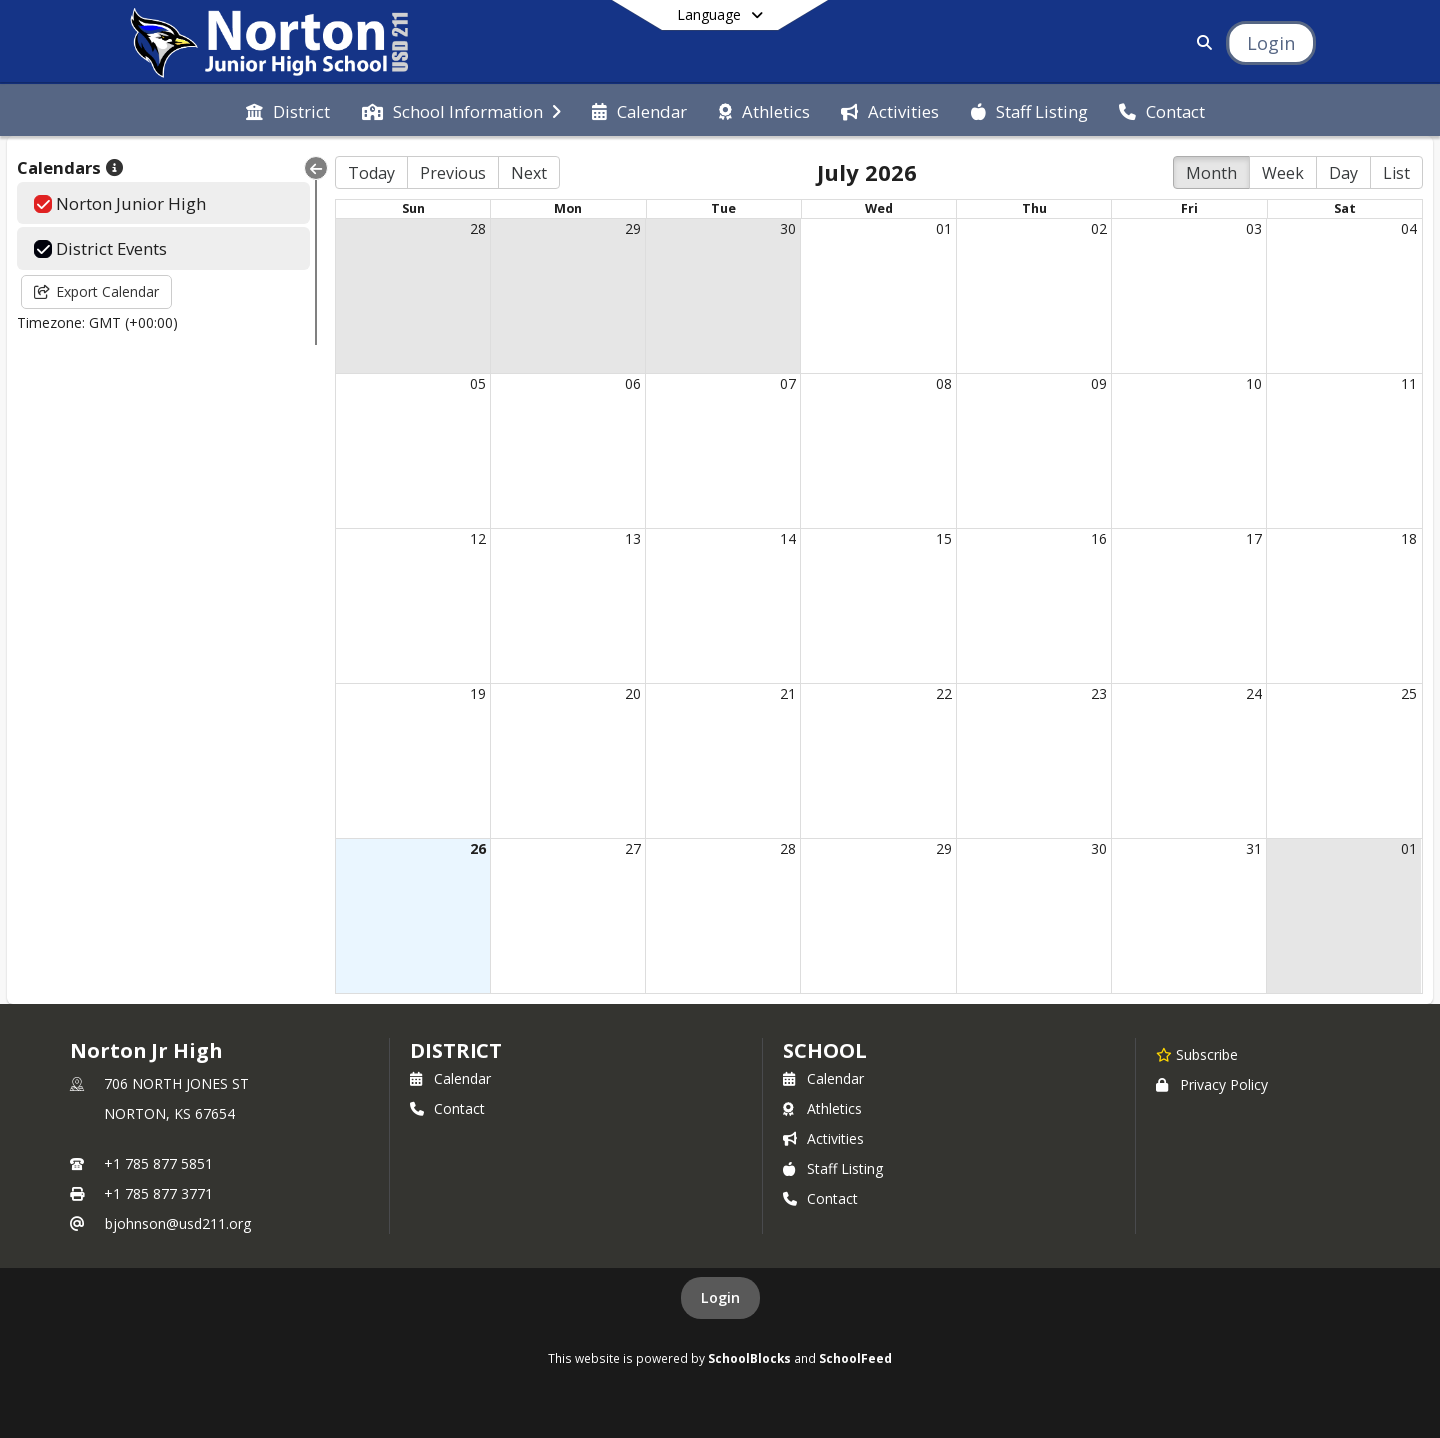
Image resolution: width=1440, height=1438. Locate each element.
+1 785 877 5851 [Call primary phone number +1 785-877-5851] (158, 1163)
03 (1254, 228)
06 (633, 383)
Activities (823, 1138)
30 (788, 228)
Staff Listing (833, 1168)
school (824, 1050)
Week (1283, 173)
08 (944, 383)
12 (478, 538)
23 (1099, 693)
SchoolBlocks (749, 1358)
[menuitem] (288, 110)
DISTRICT (456, 1050)
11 (1409, 383)
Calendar (450, 1078)
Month (1211, 173)
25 (1409, 693)
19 (478, 693)
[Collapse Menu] (316, 168)
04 (1409, 228)
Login (720, 1297)
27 (633, 848)
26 (478, 848)
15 (944, 538)
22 (944, 693)
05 (478, 383)
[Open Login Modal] (1271, 43)
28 (478, 228)
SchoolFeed (855, 1358)
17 (1254, 538)
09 (1099, 383)
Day (1343, 173)
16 (1099, 538)
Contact (447, 1108)
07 (788, 383)
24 (1254, 693)
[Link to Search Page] (1200, 42)
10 (1254, 383)
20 (633, 693)
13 (633, 538)
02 (1099, 228)
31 (1254, 848)
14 (788, 538)
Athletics (822, 1108)
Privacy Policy (1212, 1084)
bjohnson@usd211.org (178, 1223)
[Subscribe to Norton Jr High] (1197, 1054)
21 (788, 693)
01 (944, 228)
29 (633, 228)
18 (1409, 538)
